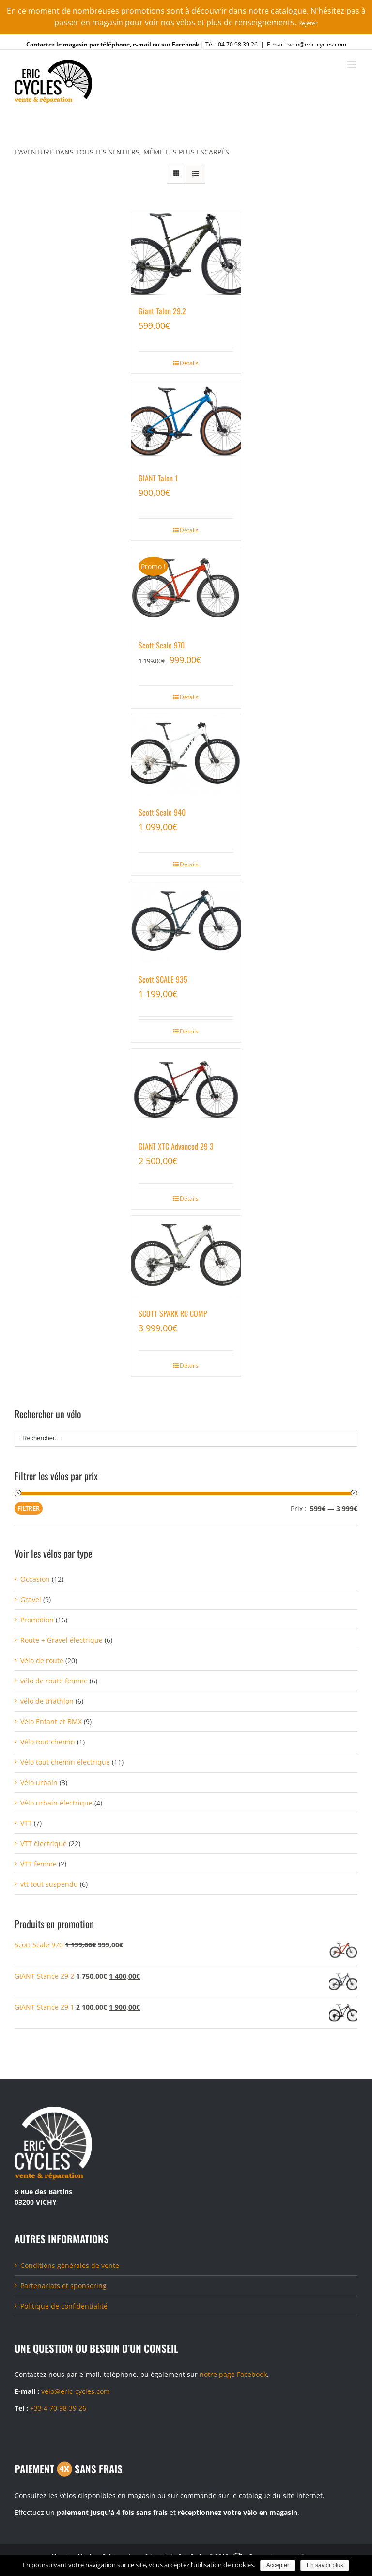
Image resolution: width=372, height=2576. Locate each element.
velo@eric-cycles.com (75, 2391)
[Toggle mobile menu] (352, 65)
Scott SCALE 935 (163, 979)
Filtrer (28, 1508)
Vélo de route (41, 1660)
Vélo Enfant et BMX (51, 1721)
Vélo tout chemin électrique (65, 1762)
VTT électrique (43, 1843)
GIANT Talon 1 (158, 478)
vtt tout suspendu (49, 1884)
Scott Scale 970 (162, 645)
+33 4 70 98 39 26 (58, 2408)
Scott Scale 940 (162, 812)
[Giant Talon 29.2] (186, 254)
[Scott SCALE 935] (186, 922)
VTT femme (38, 1863)
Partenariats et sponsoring (63, 2285)
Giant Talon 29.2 (162, 311)
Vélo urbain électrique (56, 1802)
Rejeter (308, 23)
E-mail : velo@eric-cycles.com (306, 44)
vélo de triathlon (47, 1701)
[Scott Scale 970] (186, 588)
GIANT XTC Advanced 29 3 (176, 1146)
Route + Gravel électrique (61, 1640)
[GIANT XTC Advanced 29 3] (186, 1090)
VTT (26, 1823)
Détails (189, 363)
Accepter (277, 2565)
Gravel (30, 1599)
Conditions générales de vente (69, 2265)
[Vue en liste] (195, 173)
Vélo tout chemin (47, 1741)
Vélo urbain (39, 1782)
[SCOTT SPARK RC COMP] (186, 1257)
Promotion (37, 1619)
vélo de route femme (54, 1680)
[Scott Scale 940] (186, 755)
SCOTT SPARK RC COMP (173, 1313)
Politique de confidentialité (64, 2306)
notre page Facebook (233, 2374)
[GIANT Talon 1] (186, 421)
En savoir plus (325, 2565)
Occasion (35, 1579)
